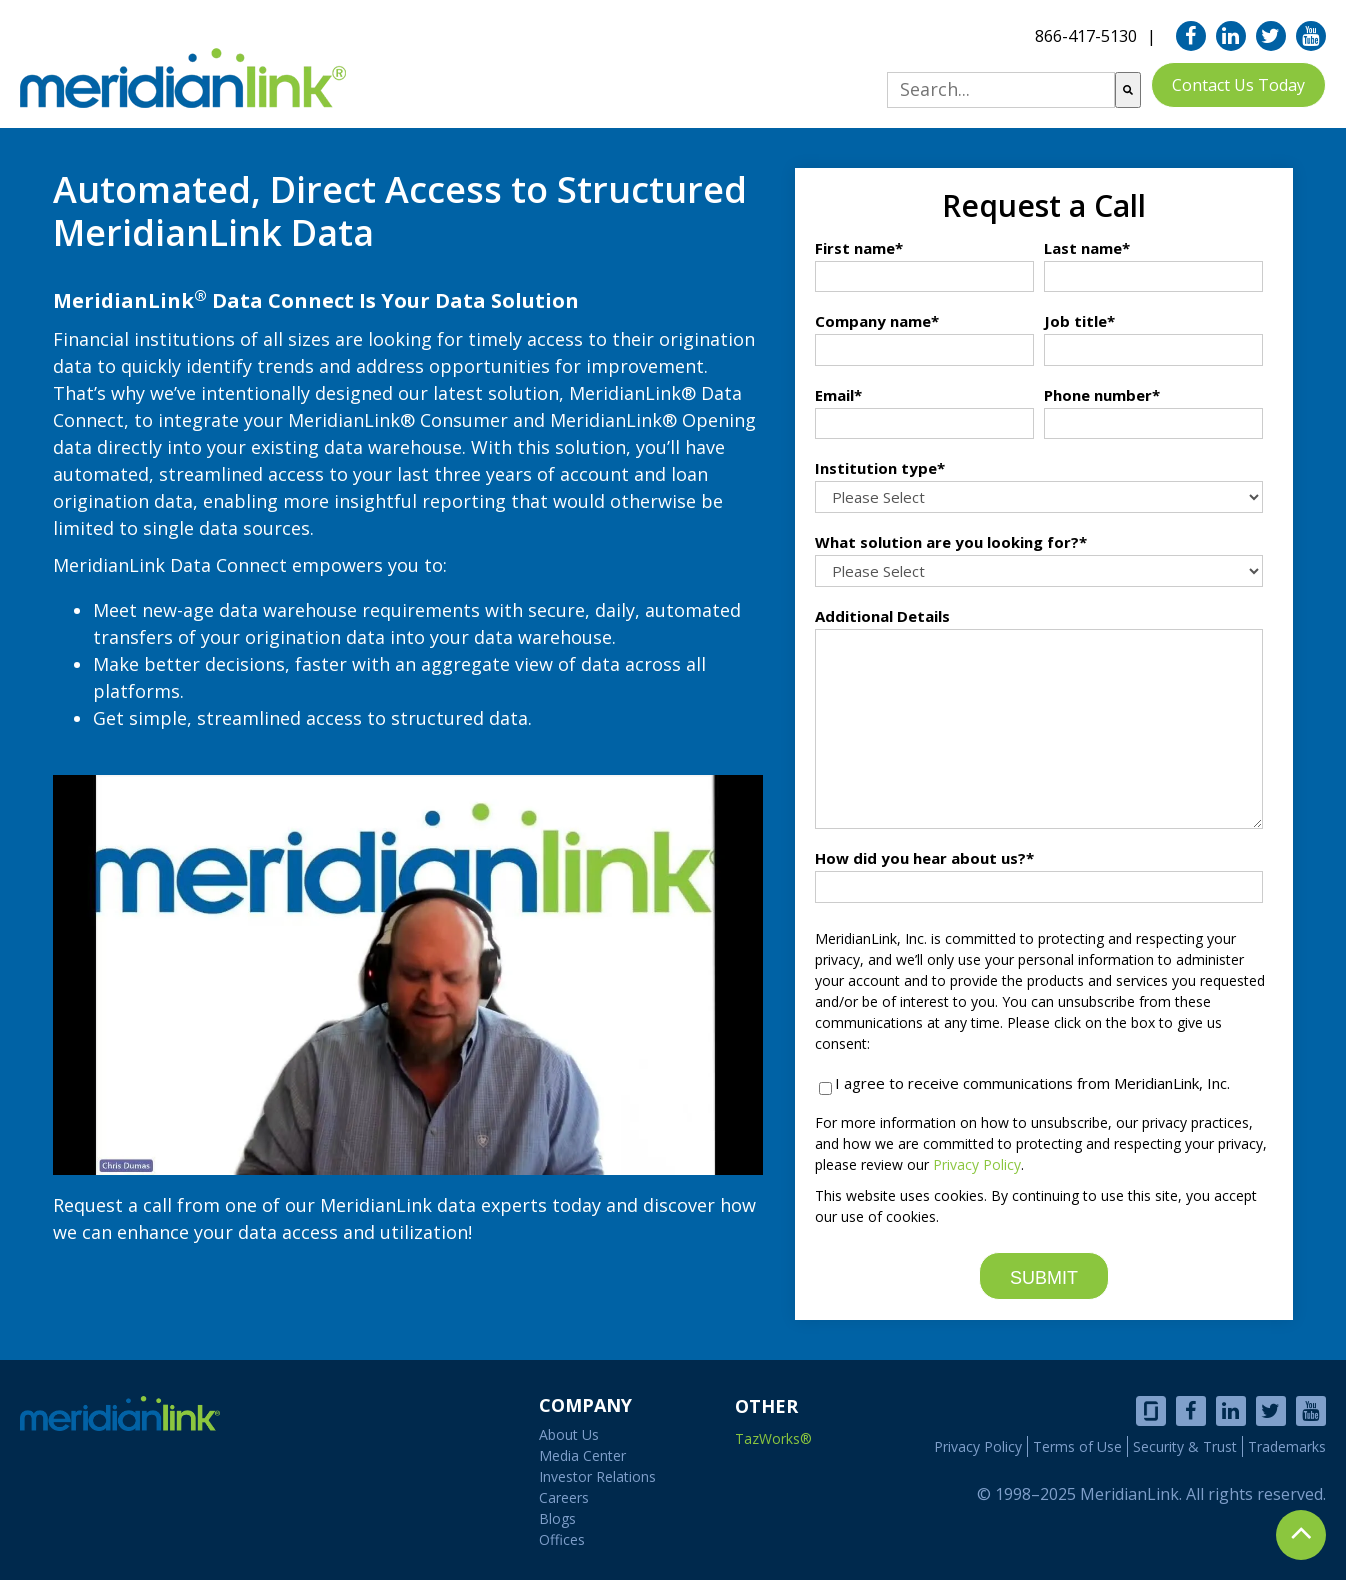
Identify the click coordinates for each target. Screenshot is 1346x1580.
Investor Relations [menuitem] (597, 1476)
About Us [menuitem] (569, 1434)
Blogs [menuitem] (557, 1518)
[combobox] (1001, 90)
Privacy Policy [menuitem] (978, 1446)
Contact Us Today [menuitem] (1238, 85)
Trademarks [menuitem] (1287, 1446)
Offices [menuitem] (562, 1539)
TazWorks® (773, 1438)
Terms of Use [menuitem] (1077, 1446)
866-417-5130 (1086, 36)
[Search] (1128, 90)
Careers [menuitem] (564, 1497)
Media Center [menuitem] (582, 1455)
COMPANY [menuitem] (585, 1405)
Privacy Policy (977, 1164)
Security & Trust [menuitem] (1185, 1446)
